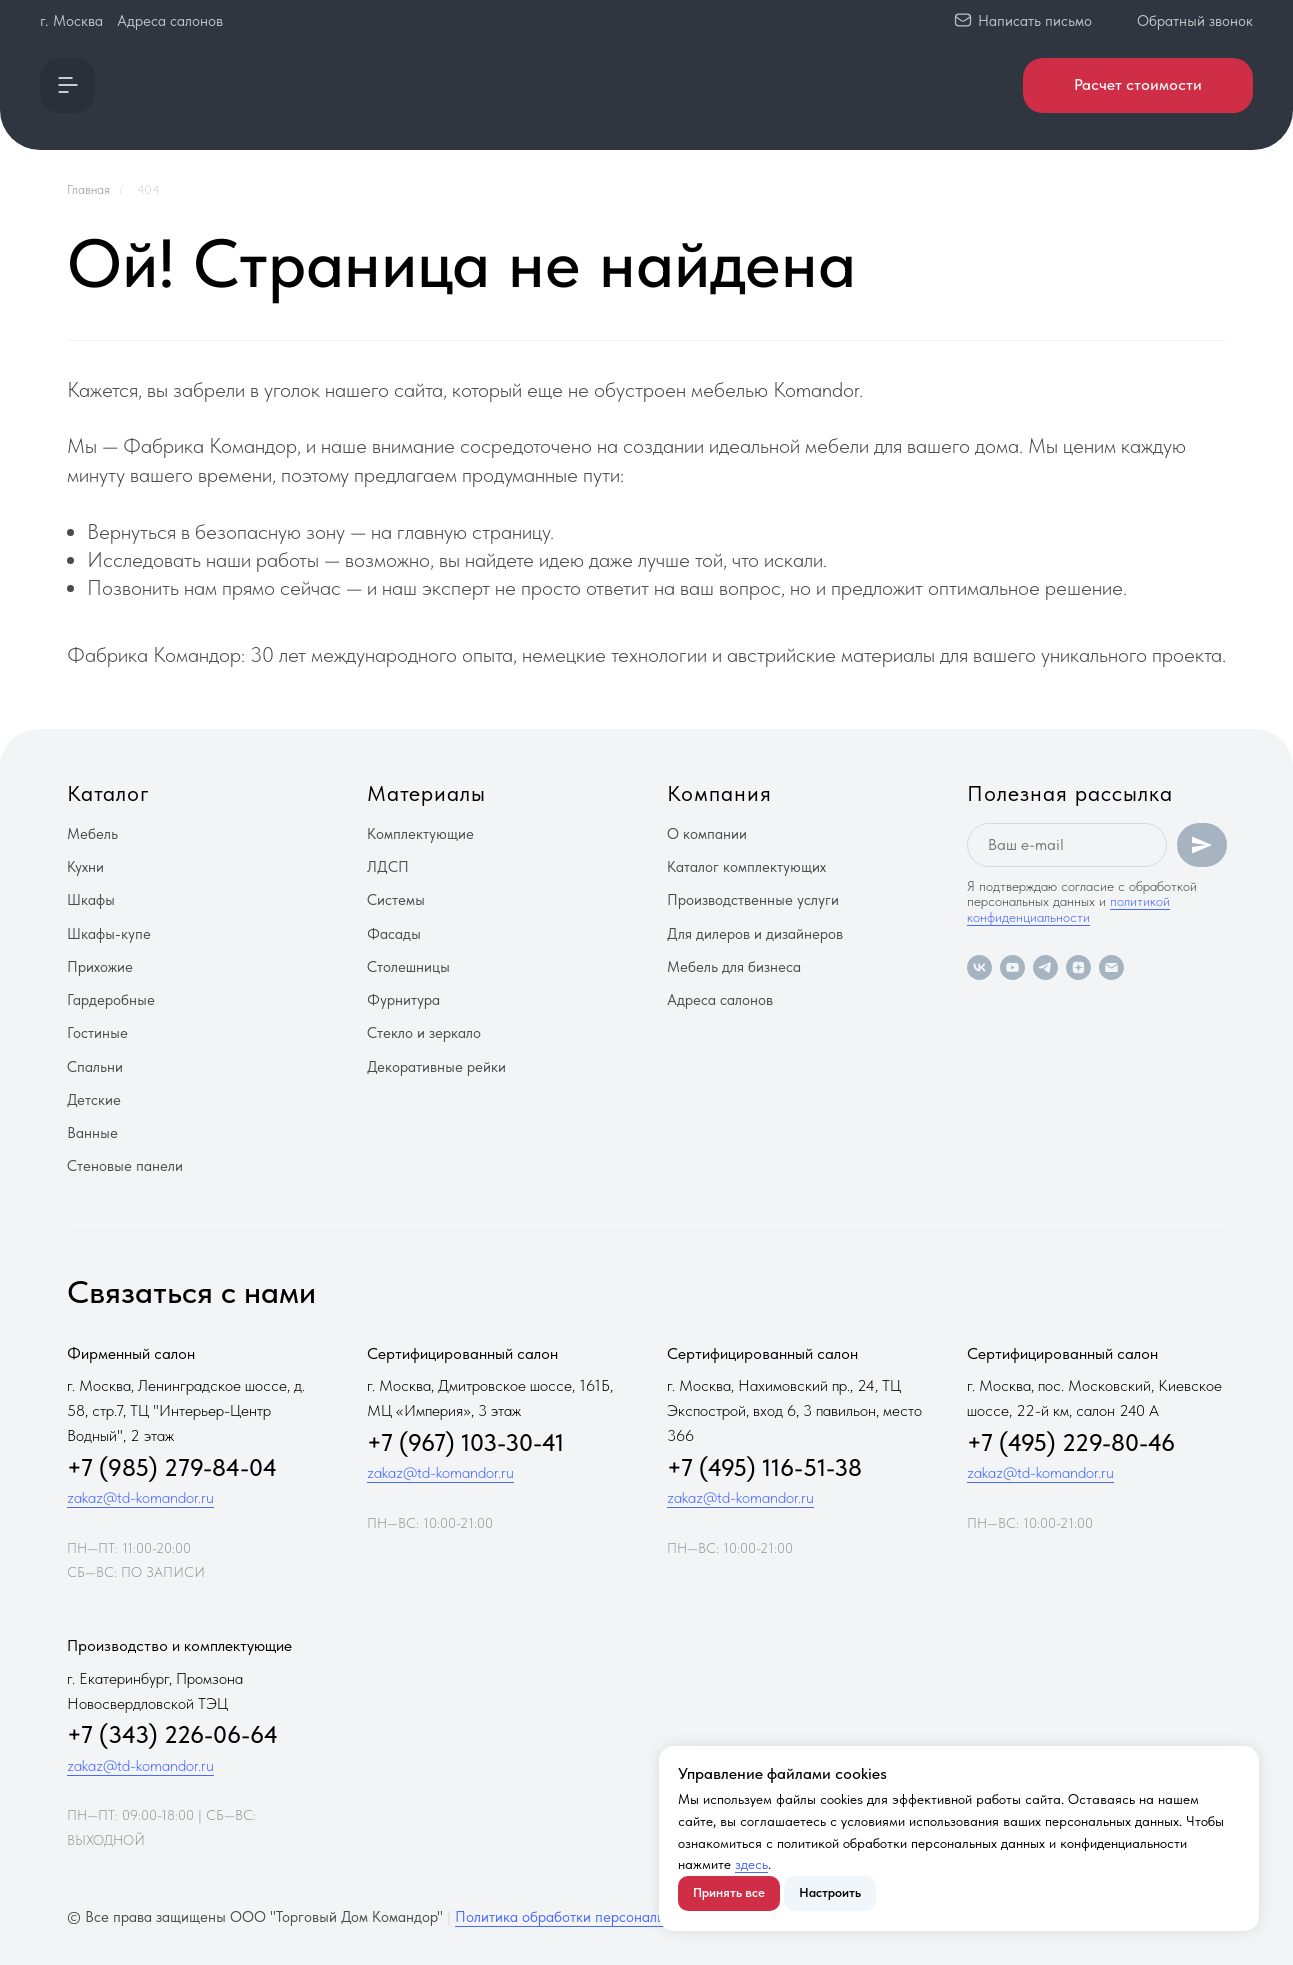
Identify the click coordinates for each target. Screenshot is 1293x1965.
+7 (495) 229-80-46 (1071, 1442)
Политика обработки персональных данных (597, 1917)
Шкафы (91, 900)
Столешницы (408, 967)
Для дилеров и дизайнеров (755, 934)
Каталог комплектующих (746, 867)
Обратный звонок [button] (1195, 21)
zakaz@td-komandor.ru (140, 1497)
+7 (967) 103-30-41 (465, 1442)
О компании (707, 834)
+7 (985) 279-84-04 (172, 1467)
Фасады (394, 934)
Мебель (92, 834)
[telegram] (1045, 967)
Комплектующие (420, 834)
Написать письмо (1035, 21)
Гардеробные (111, 1000)
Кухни (85, 867)
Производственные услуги (753, 900)
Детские (94, 1100)
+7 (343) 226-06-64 (172, 1734)
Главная (88, 189)
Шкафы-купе (109, 934)
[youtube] (1012, 967)
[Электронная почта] (1111, 967)
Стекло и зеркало (424, 1033)
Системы (396, 900)
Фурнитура (403, 1000)
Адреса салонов (170, 21)
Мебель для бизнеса (734, 967)
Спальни (95, 1067)
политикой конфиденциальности (1068, 908)
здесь (751, 1864)
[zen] (1078, 967)
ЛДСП (388, 867)
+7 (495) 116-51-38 (764, 1467)
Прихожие (100, 967)
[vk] (979, 967)
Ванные (92, 1133)
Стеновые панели (125, 1166)
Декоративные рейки (436, 1067)
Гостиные (97, 1033)
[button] (67, 85)
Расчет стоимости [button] (1138, 84)
